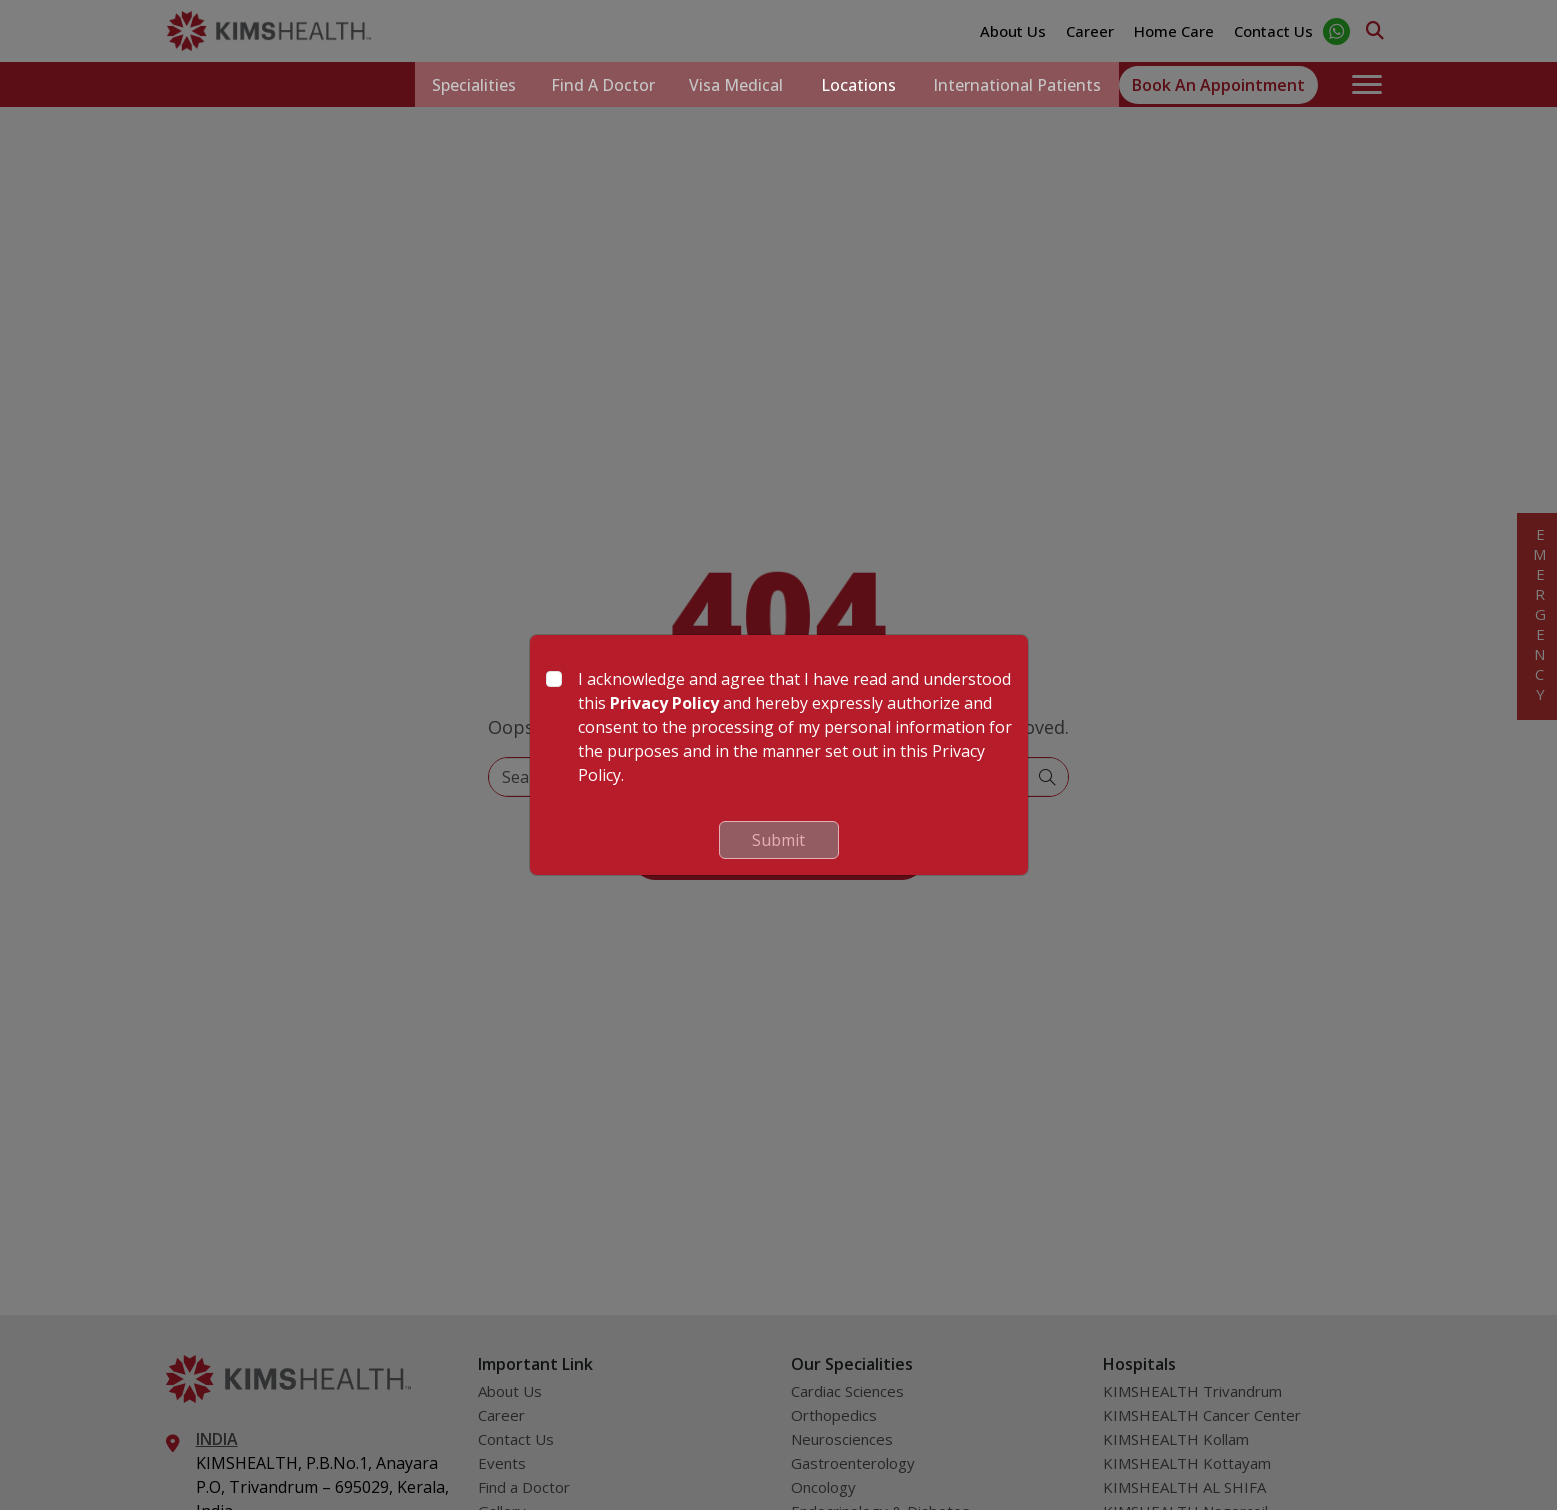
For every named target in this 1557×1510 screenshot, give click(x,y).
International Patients (1015, 85)
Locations (853, 85)
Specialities (456, 85)
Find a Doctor (590, 85)
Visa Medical (729, 85)
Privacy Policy (664, 703)
